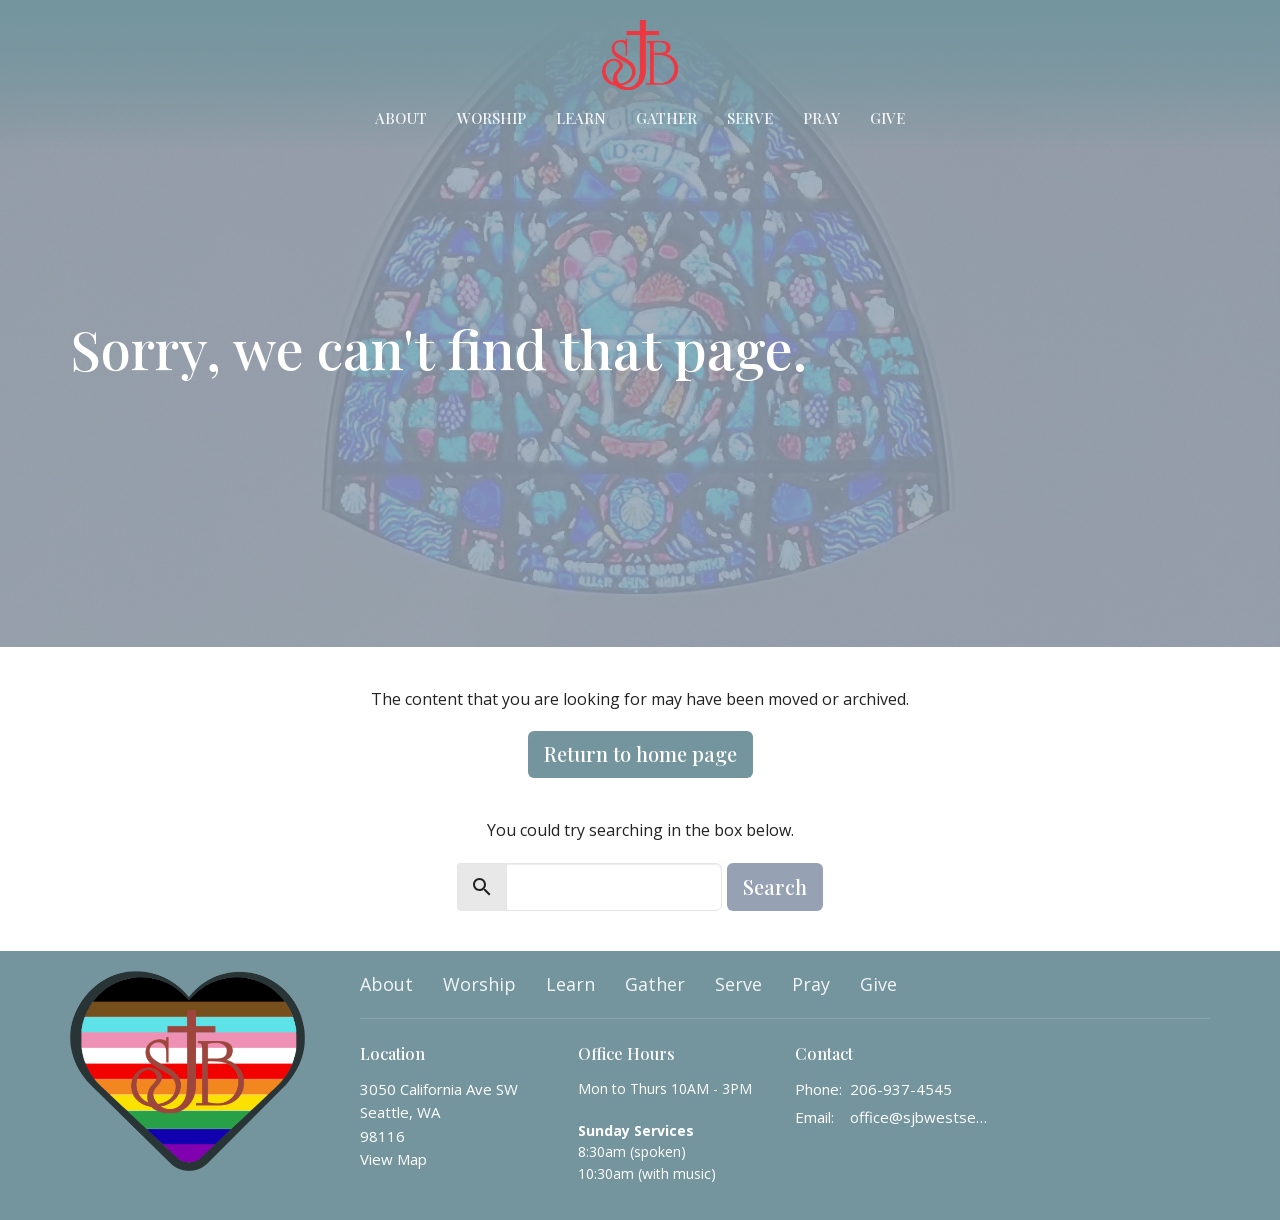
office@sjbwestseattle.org (921, 1117)
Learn (581, 118)
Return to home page (640, 753)
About (401, 118)
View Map (393, 1159)
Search (775, 886)
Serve (750, 118)
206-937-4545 (901, 1089)
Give (887, 118)
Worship (491, 118)
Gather (666, 118)
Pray (821, 118)
